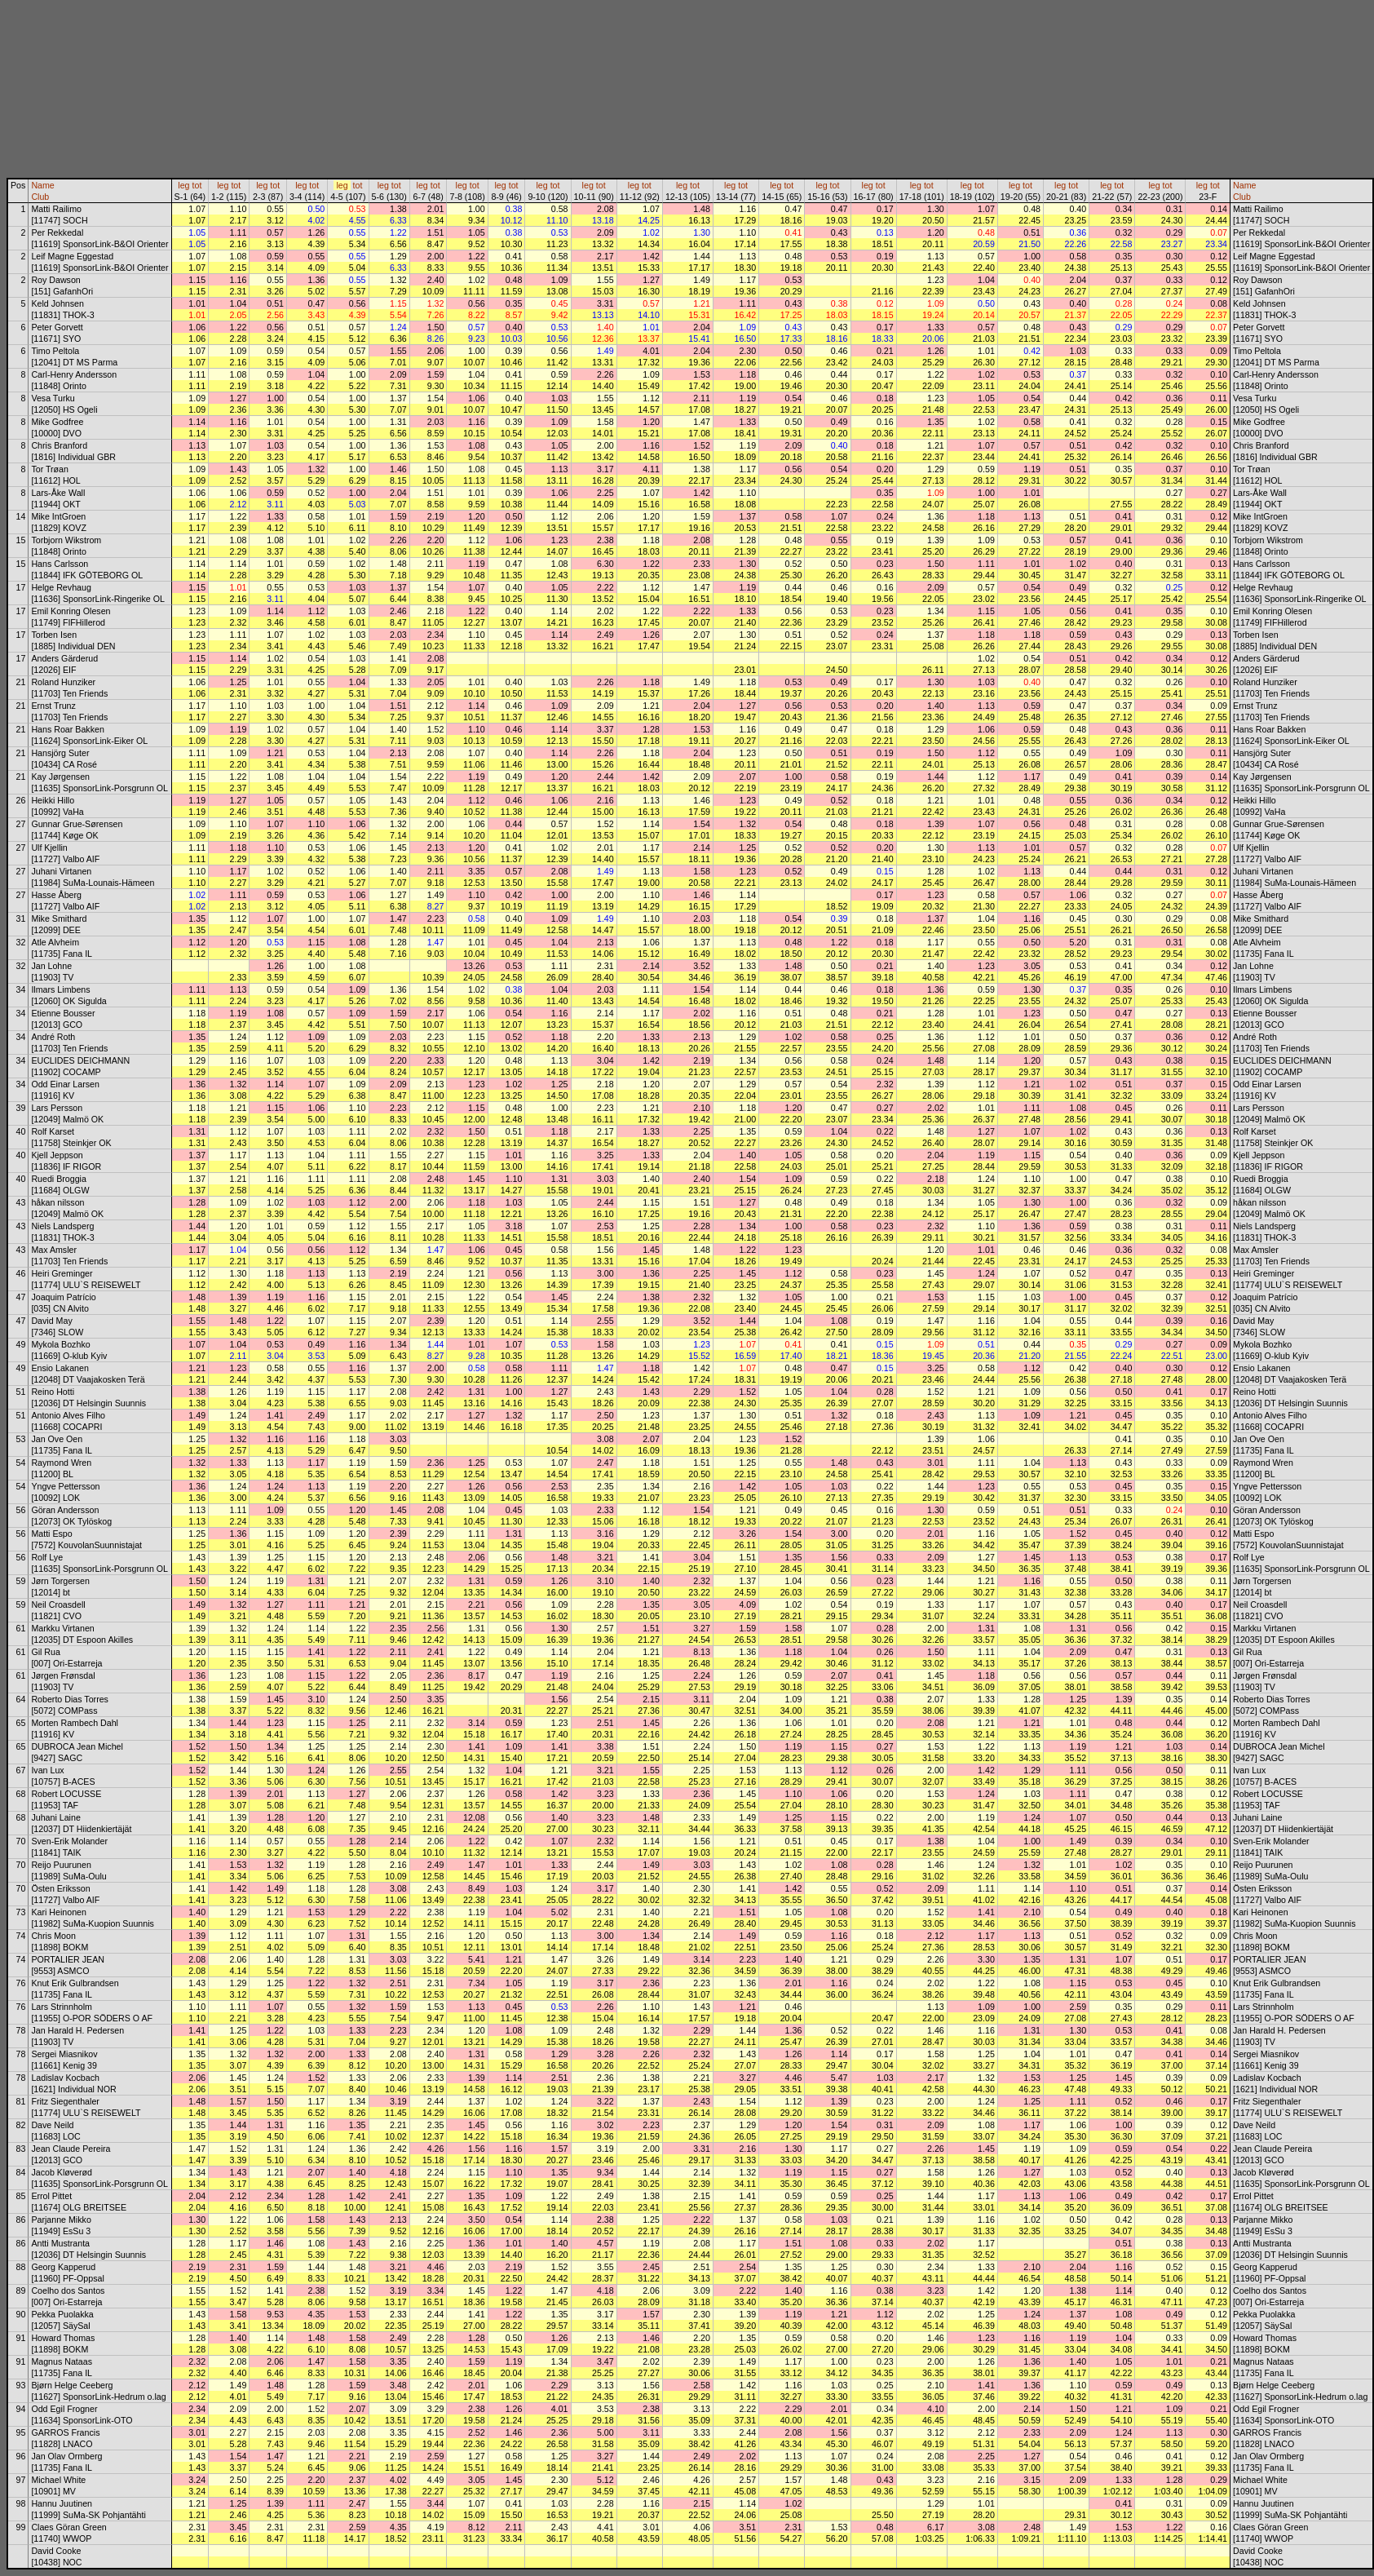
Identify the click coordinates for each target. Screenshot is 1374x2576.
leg (183, 185)
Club (40, 196)
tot (197, 185)
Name (42, 185)
